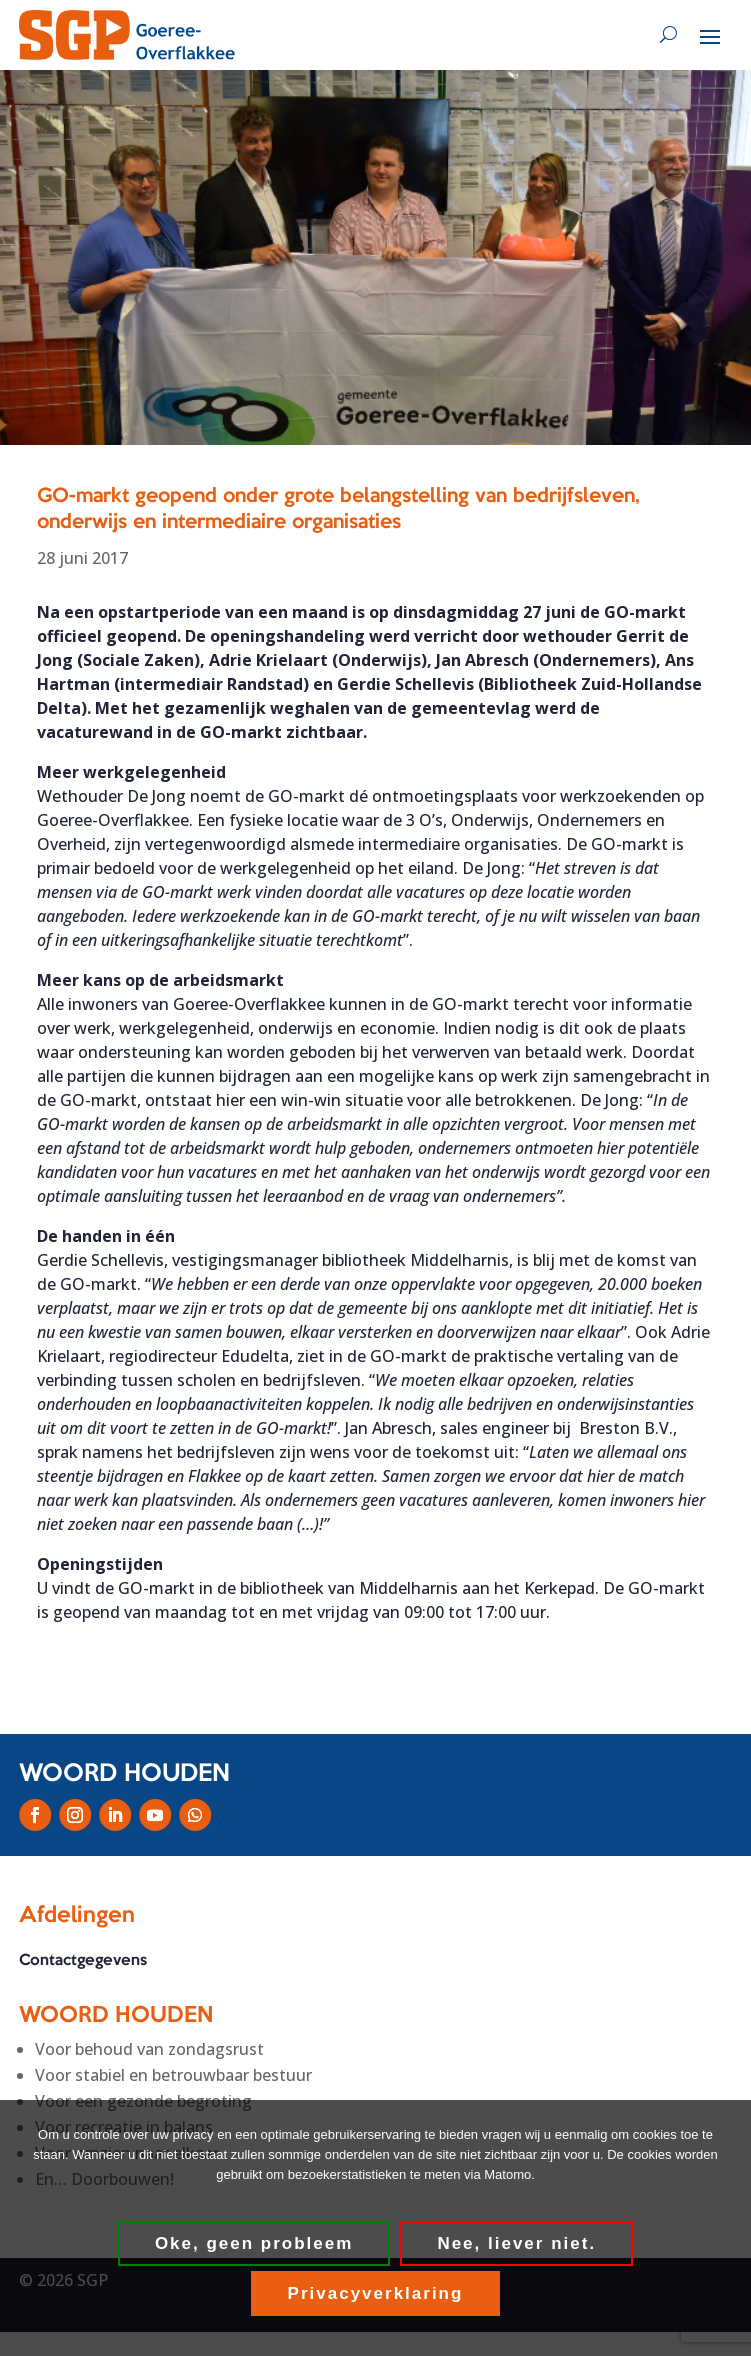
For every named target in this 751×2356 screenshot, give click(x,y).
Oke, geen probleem (254, 2243)
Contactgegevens (83, 1961)
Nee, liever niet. (516, 2243)
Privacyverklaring (376, 2293)
